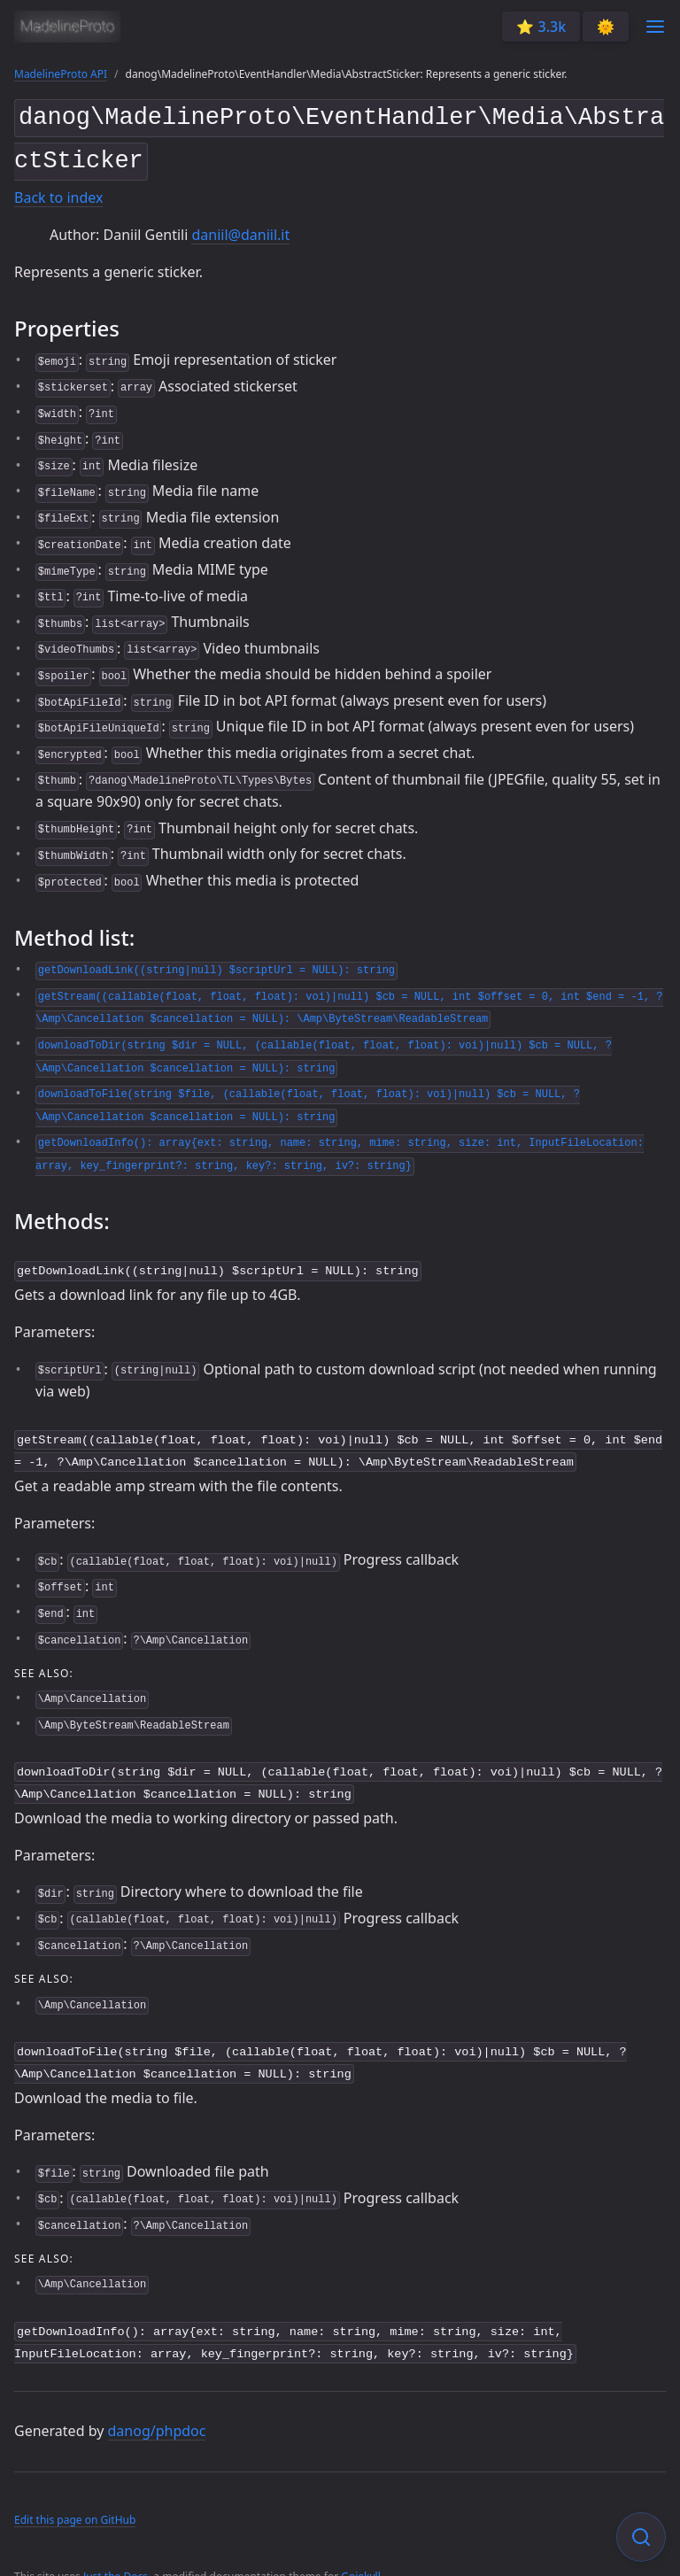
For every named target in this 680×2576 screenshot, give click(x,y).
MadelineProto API (60, 73)
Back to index (58, 191)
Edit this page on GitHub (74, 2496)
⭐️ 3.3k (541, 26)
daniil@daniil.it (240, 227)
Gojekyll (361, 2554)
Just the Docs (115, 2554)
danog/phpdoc (157, 2408)
